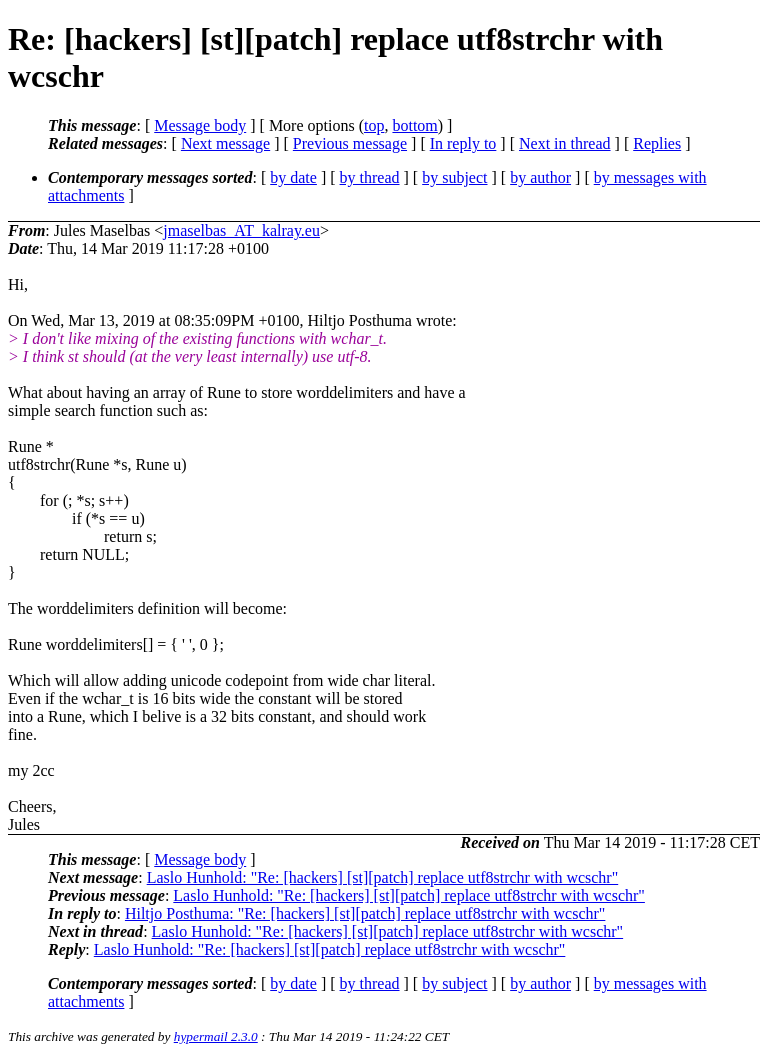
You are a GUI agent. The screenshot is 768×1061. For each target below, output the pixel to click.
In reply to (463, 143)
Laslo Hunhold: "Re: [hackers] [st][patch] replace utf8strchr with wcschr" (383, 877)
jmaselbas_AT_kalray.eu (241, 230)
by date (293, 177)
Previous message (350, 143)
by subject (454, 177)
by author (540, 177)
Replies (657, 143)
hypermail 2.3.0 (216, 1036)
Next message (225, 143)
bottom (414, 125)
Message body (200, 125)
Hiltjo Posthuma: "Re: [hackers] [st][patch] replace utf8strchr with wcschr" (365, 913)
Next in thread (565, 143)
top (374, 125)
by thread (370, 177)
